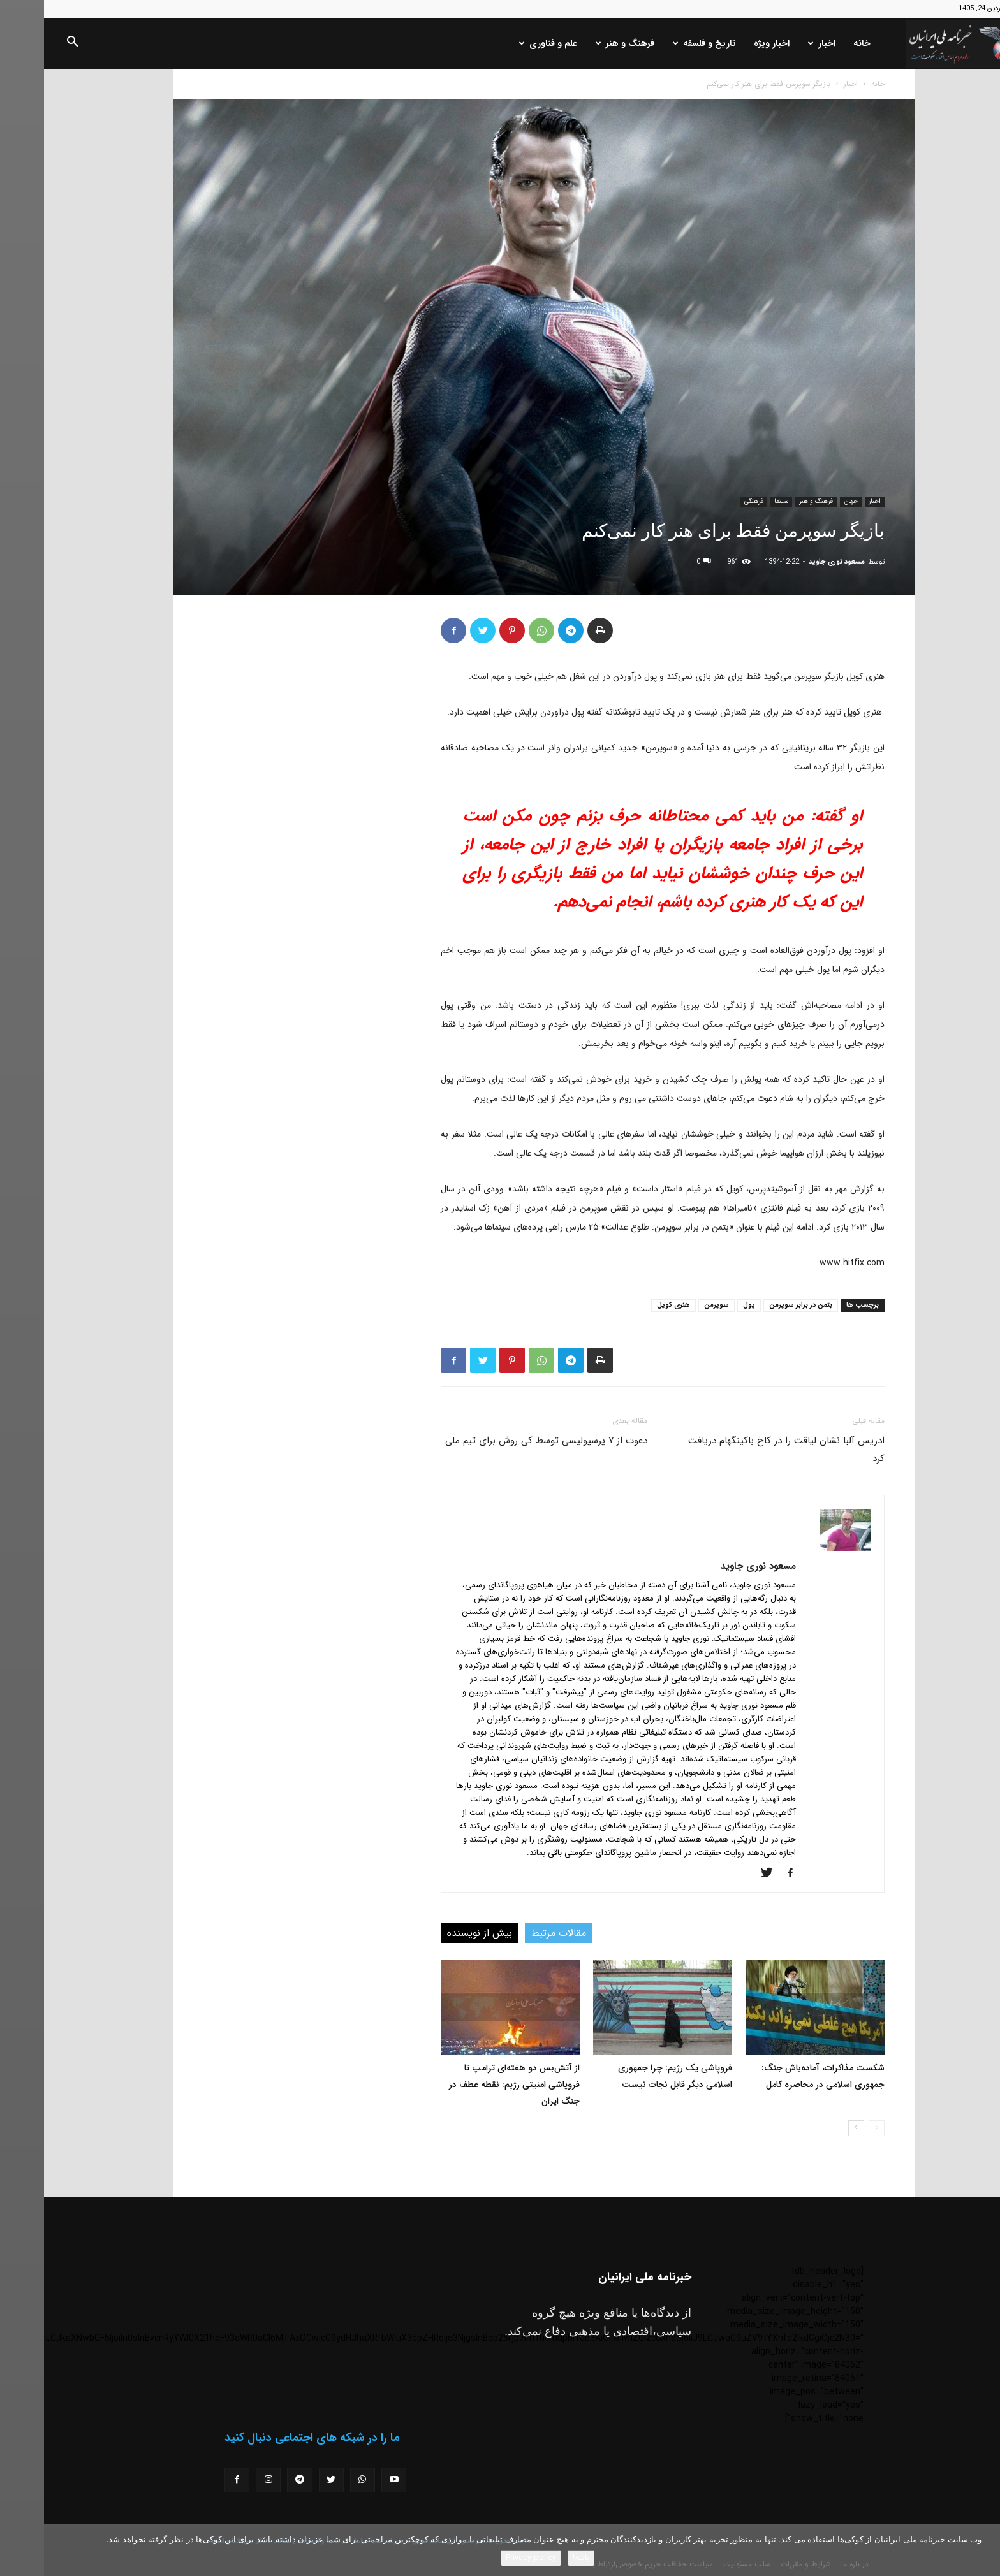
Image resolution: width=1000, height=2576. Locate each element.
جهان (807, 501)
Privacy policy (487, 2558)
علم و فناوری (504, 43)
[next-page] (812, 2128)
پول (705, 1305)
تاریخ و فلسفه (660, 43)
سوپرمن (672, 1305)
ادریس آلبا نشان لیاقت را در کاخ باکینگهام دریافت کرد (742, 1449)
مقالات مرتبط (514, 1933)
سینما (737, 501)
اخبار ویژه (728, 43)
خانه (818, 43)
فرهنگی (709, 501)
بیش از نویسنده (435, 1933)
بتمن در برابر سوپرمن (756, 1305)
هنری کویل (629, 1305)
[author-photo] (801, 1548)
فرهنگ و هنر (581, 43)
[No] (984, 2549)
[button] (28, 44)
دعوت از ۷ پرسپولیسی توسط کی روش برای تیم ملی (502, 1440)
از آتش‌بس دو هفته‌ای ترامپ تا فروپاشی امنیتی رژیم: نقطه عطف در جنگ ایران (470, 2084)
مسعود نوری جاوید (793, 562)
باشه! (537, 2558)
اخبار (777, 43)
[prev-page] (833, 2128)
